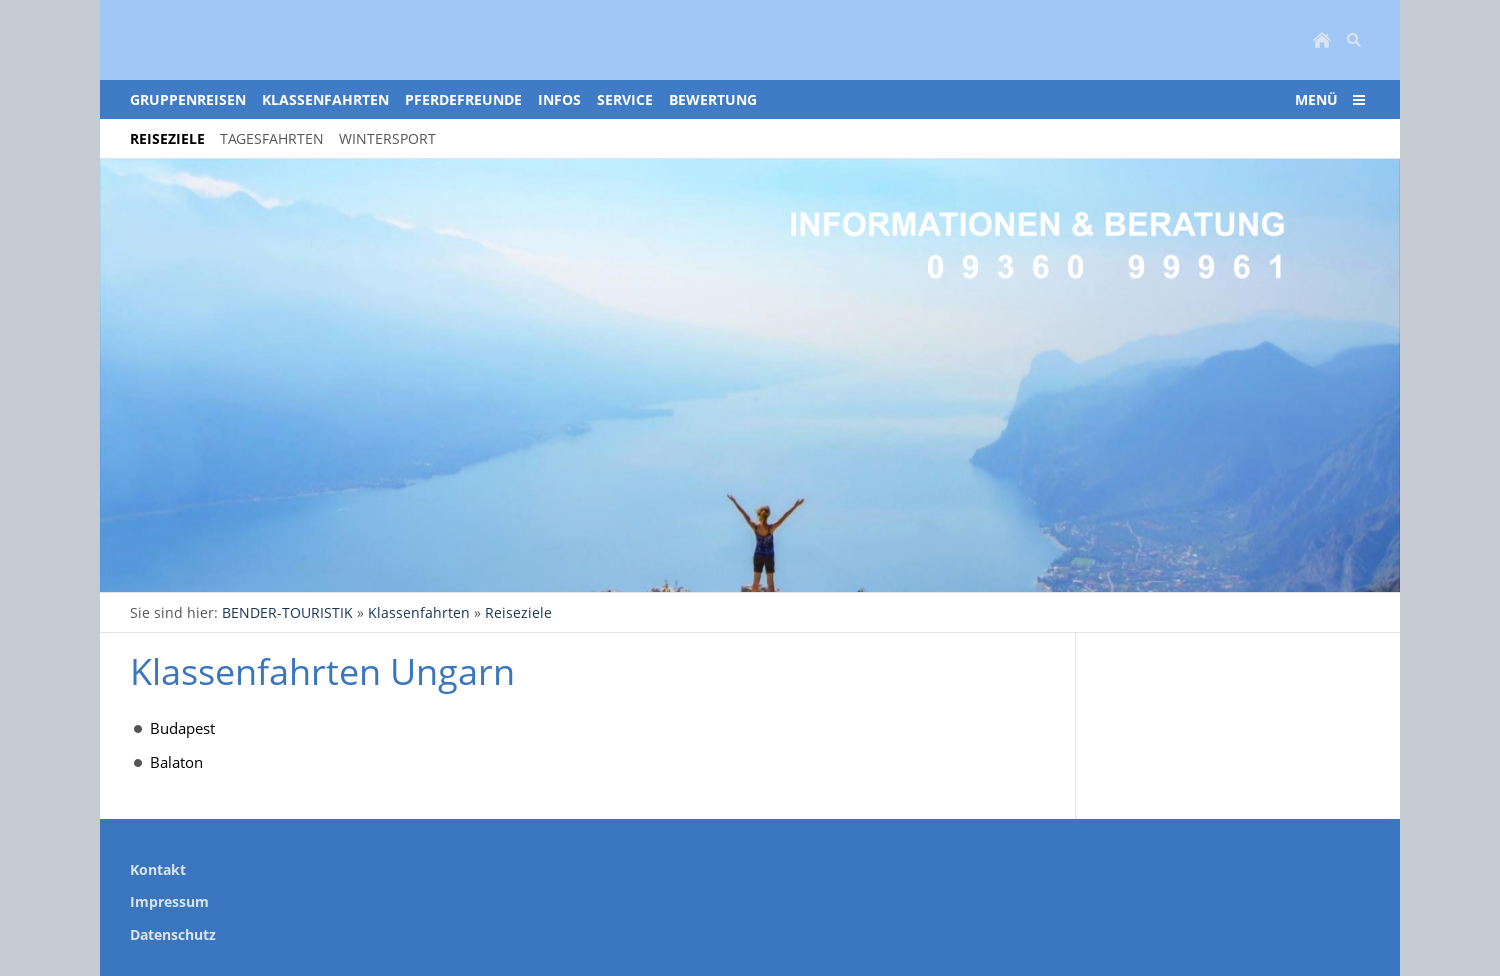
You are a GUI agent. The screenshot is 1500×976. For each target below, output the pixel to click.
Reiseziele (518, 612)
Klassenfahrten (419, 612)
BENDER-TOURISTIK (287, 612)
